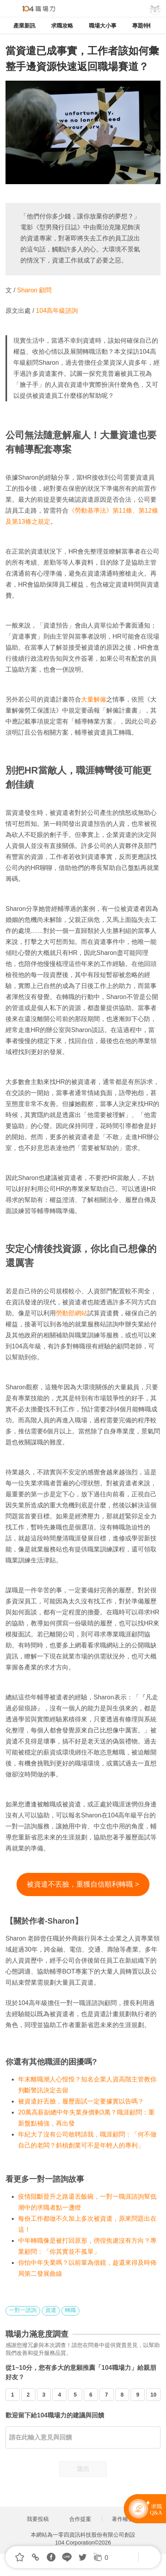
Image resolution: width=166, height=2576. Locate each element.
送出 (83, 2468)
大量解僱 (93, 699)
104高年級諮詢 (57, 310)
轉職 (70, 2310)
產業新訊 (24, 25)
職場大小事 (102, 25)
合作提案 (80, 2519)
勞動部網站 (71, 1313)
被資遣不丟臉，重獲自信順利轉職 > (83, 1884)
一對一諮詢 (23, 2310)
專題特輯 (143, 25)
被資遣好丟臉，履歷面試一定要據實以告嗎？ (81, 2101)
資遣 (50, 2310)
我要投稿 (38, 2519)
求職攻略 (62, 25)
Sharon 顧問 (33, 290)
